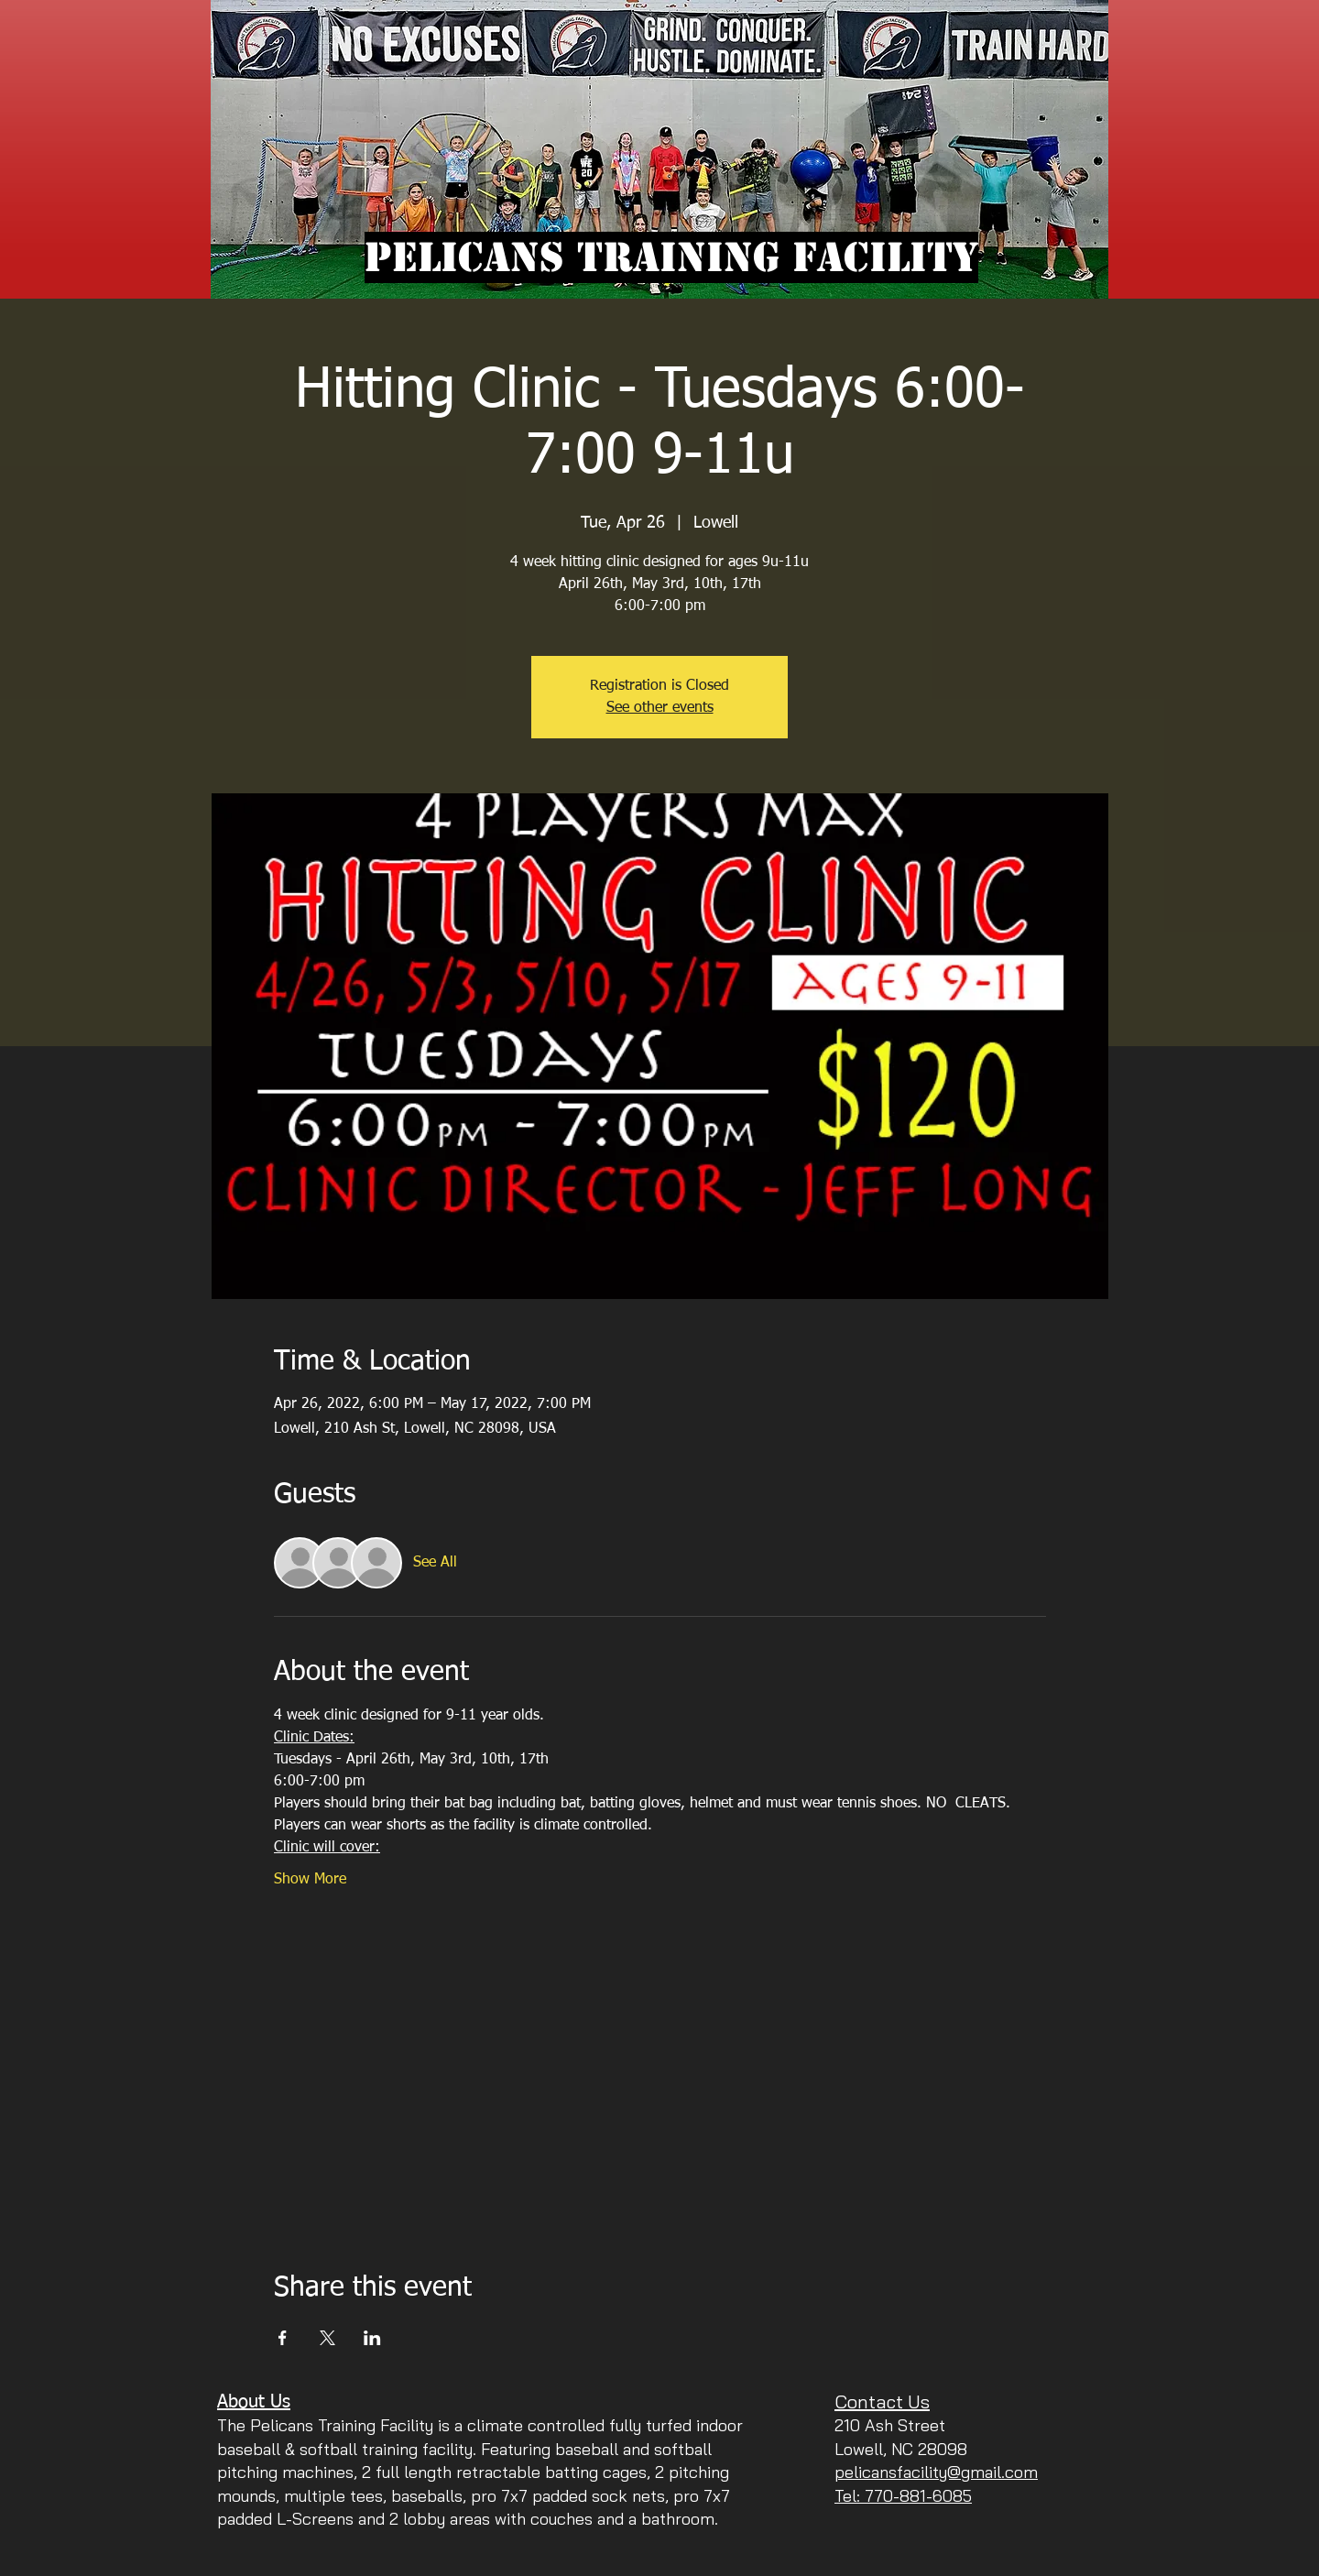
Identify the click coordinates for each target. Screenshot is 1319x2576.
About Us (253, 2402)
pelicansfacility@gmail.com (936, 2472)
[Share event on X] (327, 2337)
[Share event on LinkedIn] (372, 2337)
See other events (660, 708)
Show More (310, 1879)
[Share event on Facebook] (282, 2337)
